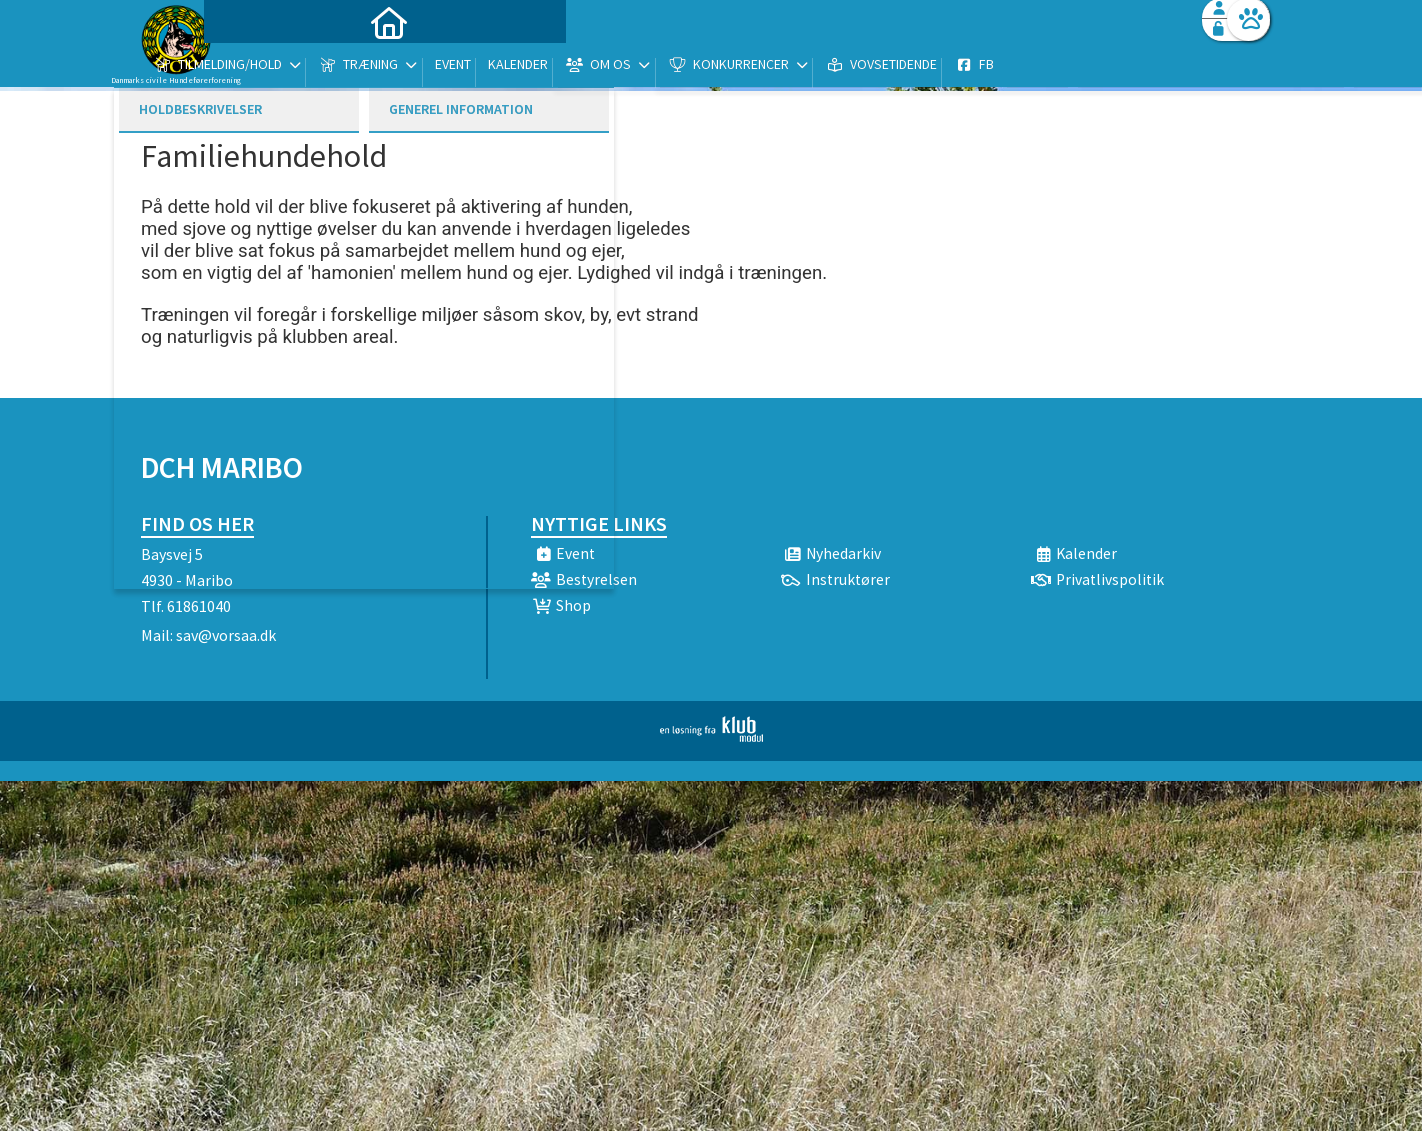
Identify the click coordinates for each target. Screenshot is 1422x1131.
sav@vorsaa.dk (226, 635)
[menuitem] (266, 67)
